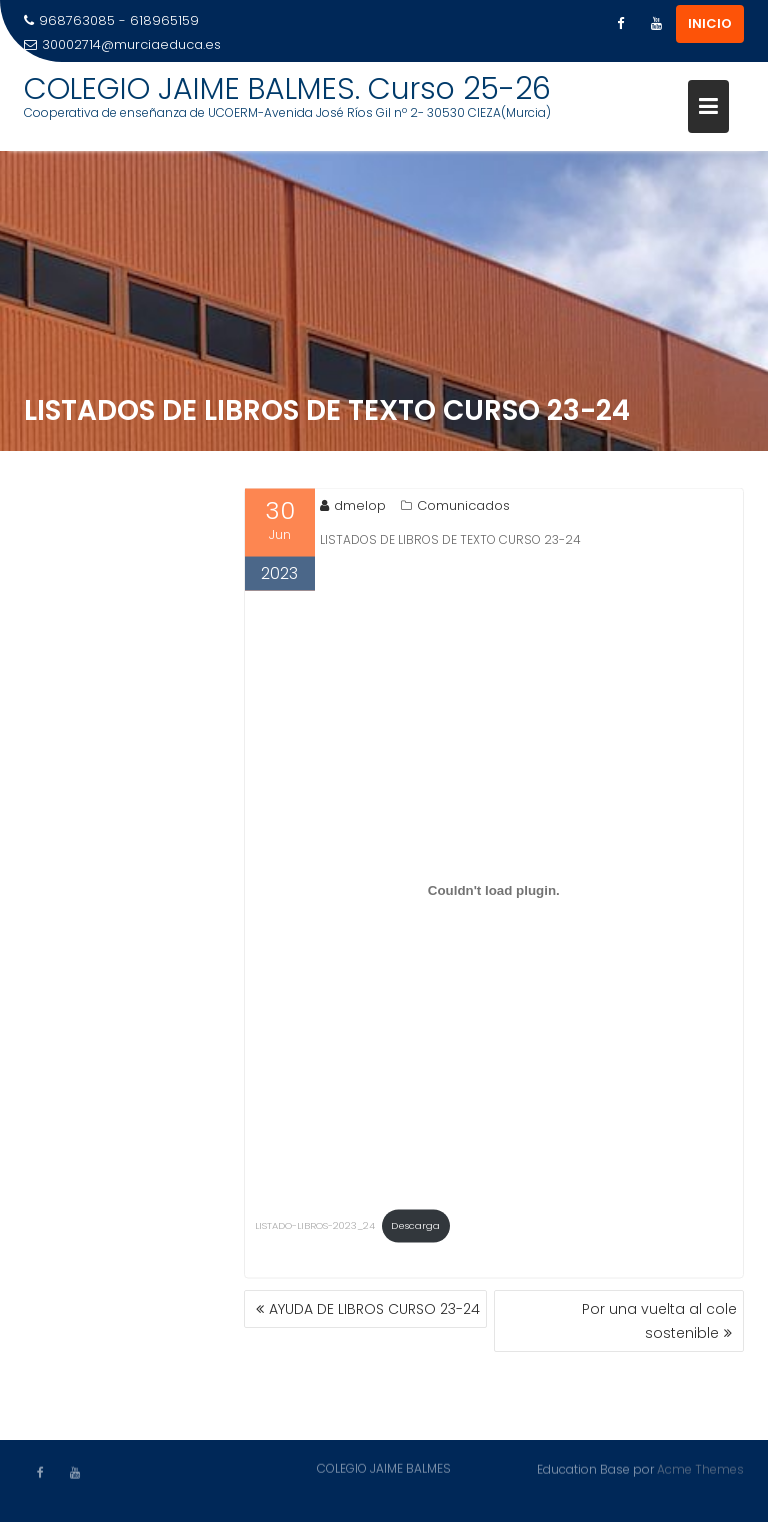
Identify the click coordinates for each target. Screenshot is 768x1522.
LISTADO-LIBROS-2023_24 (315, 1227)
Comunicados (463, 507)
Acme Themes (700, 1468)
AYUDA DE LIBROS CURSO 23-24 (374, 1309)
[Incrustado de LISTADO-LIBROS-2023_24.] (494, 893)
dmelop (353, 507)
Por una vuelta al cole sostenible (659, 1321)
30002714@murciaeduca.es (122, 44)
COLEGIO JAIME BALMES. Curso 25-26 (287, 89)
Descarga (415, 1227)
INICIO (710, 23)
